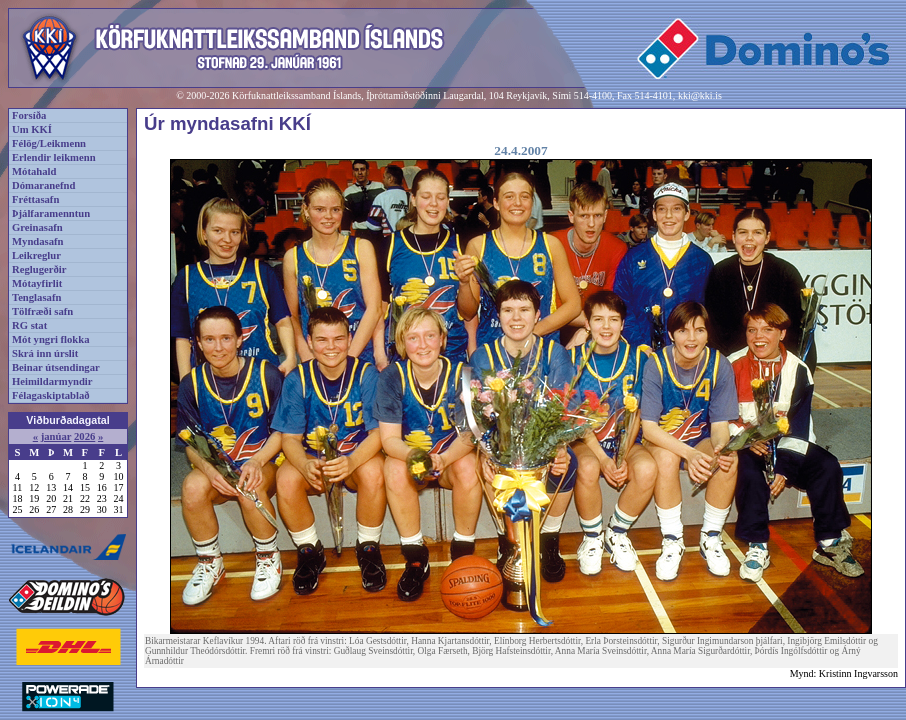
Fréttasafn (35, 199)
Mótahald (34, 171)
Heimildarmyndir (52, 381)
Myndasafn (38, 241)
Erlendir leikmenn (54, 157)
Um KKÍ (32, 129)
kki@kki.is (700, 95)
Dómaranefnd (43, 185)
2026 (84, 436)
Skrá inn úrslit (45, 353)
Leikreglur (36, 255)
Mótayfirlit (37, 283)
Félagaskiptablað (51, 395)
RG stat (29, 325)
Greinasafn (37, 227)
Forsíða (29, 115)
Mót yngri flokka (51, 339)
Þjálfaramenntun (51, 213)
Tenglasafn (36, 297)
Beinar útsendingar (56, 367)
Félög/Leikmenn (49, 143)
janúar (56, 436)
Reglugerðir (39, 269)
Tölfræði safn (42, 311)
